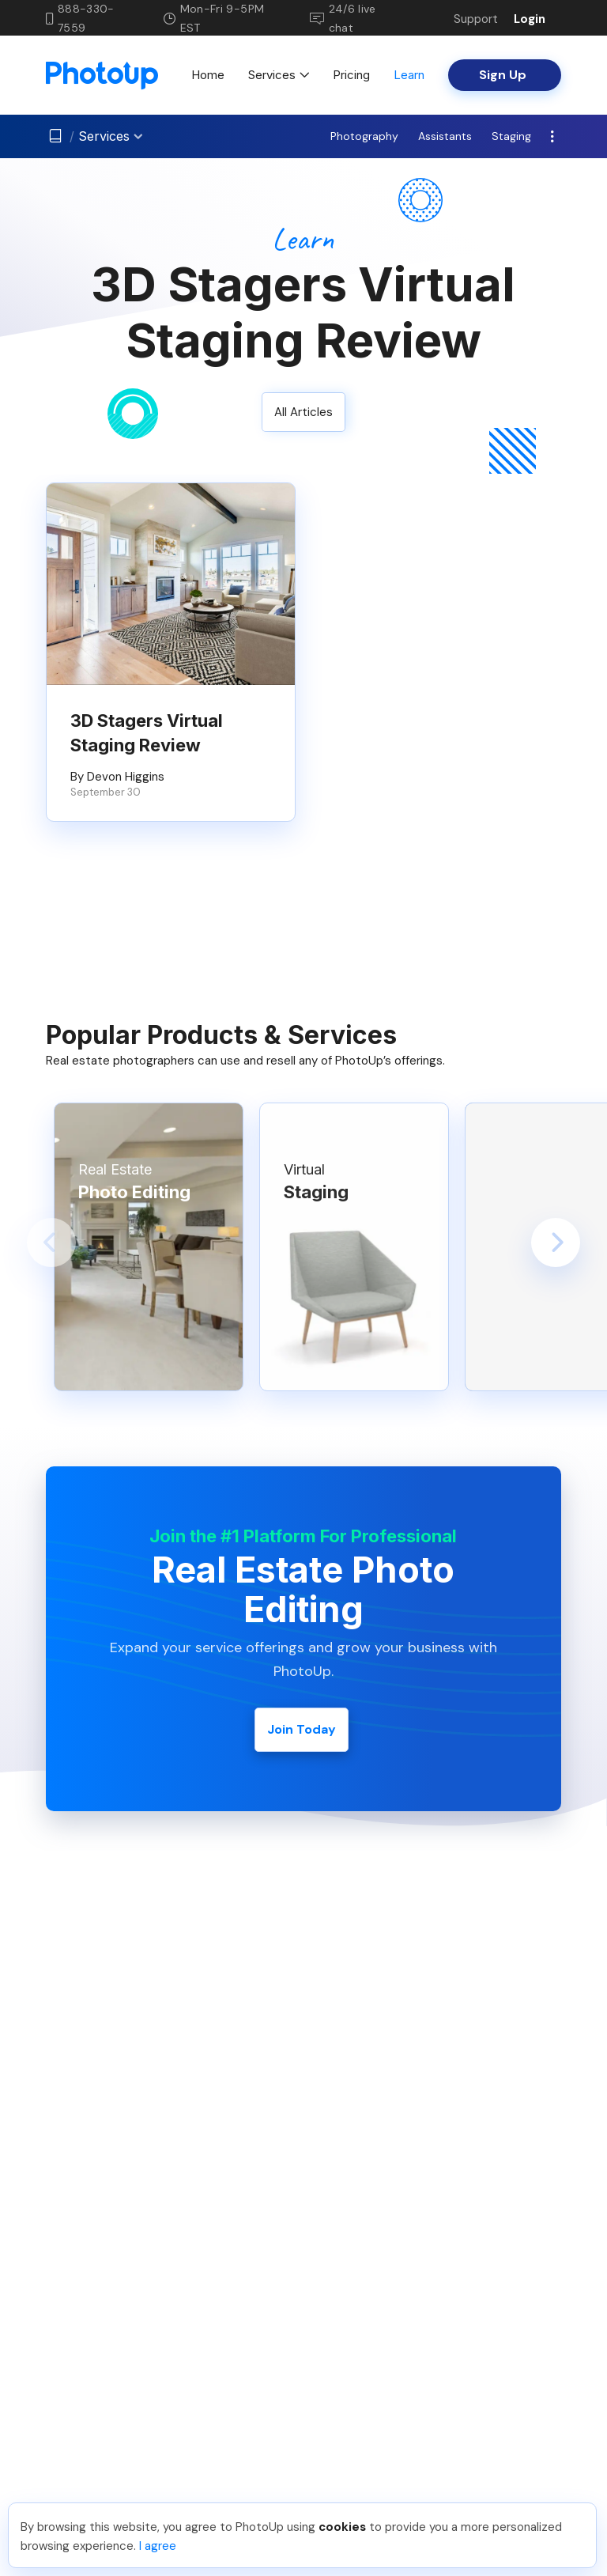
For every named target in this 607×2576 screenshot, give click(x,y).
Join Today (301, 1729)
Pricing (351, 74)
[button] (51, 1242)
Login (529, 19)
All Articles (303, 412)
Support (476, 19)
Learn (409, 74)
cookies (342, 2527)
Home (207, 74)
